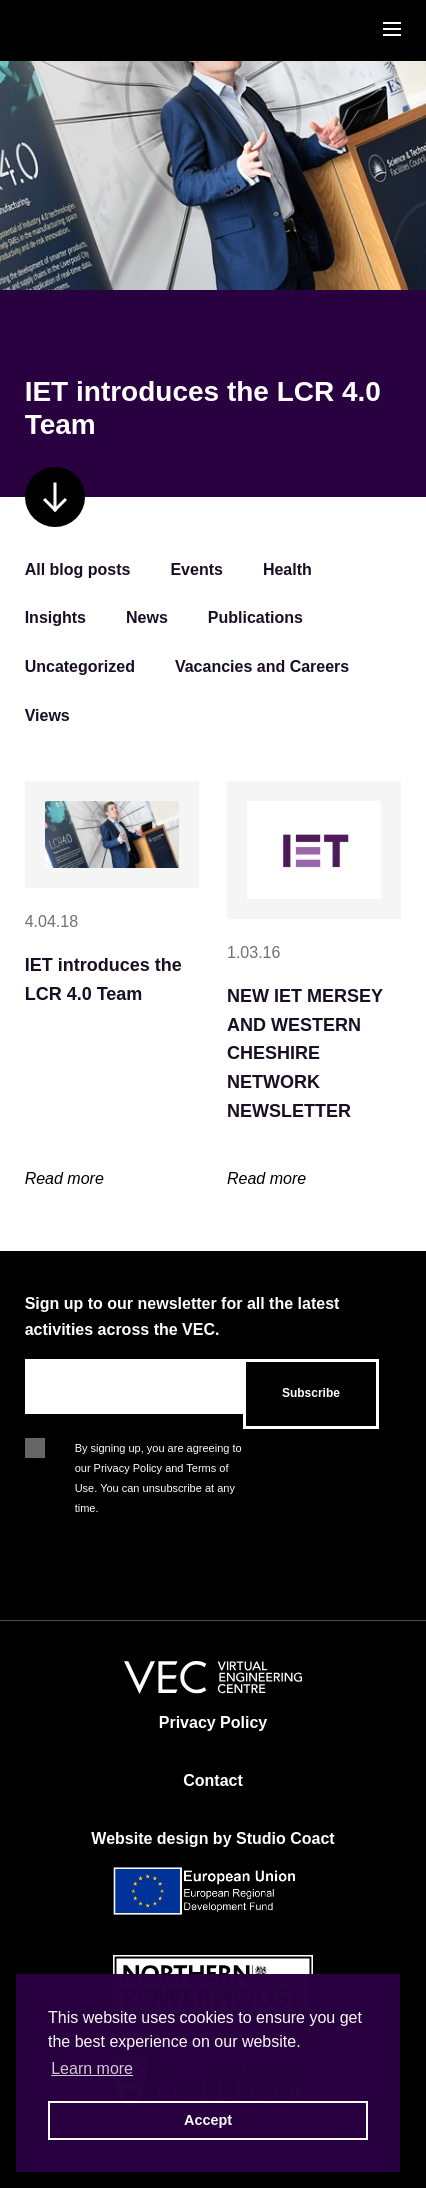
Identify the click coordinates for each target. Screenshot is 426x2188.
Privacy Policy (213, 1722)
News (147, 617)
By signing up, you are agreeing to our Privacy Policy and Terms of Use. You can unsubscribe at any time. (158, 1450)
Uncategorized (80, 666)
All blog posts (78, 569)
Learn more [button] (92, 2068)
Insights (55, 617)
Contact (213, 1780)
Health (287, 569)
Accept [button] (208, 2120)
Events (196, 569)
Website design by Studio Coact (212, 1838)
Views (47, 715)
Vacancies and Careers (262, 666)
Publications (255, 617)
